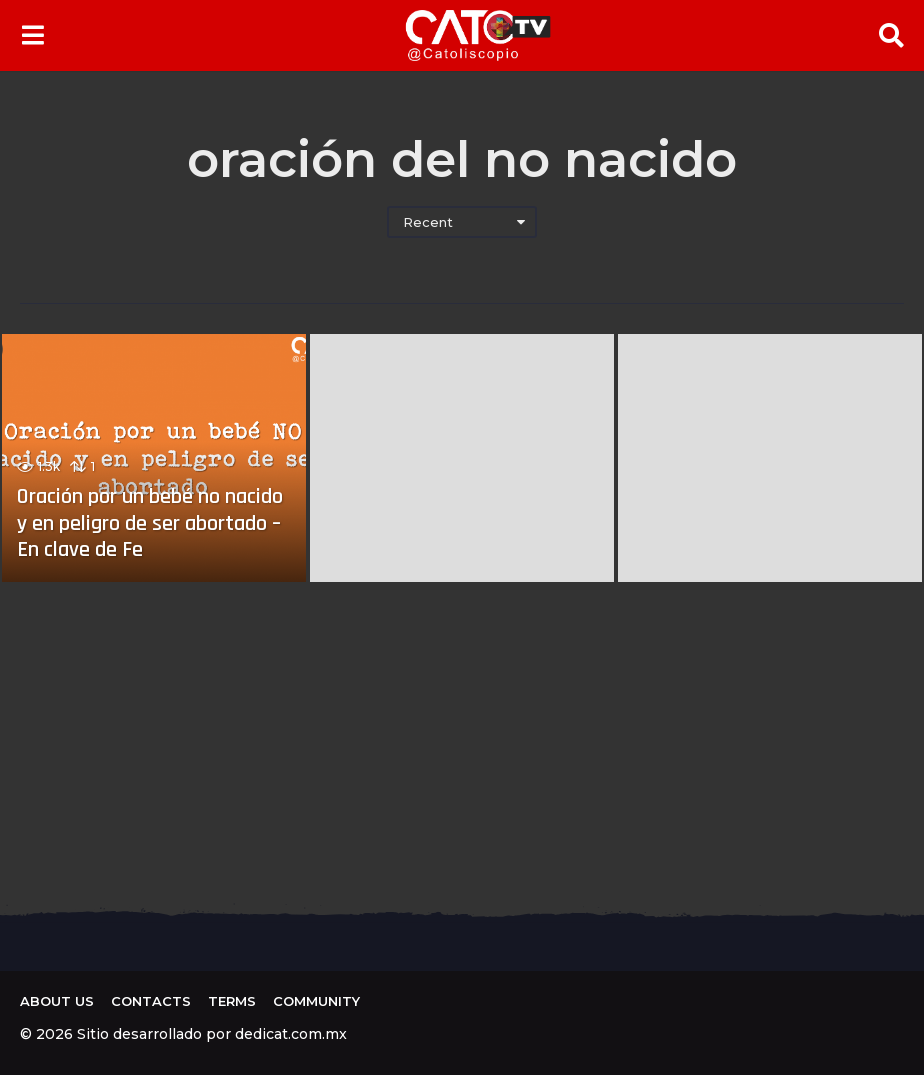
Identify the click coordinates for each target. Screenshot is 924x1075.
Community (316, 1001)
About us (57, 1001)
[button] (32, 35)
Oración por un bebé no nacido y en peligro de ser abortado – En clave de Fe (150, 523)
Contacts (151, 1001)
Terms (232, 1001)
